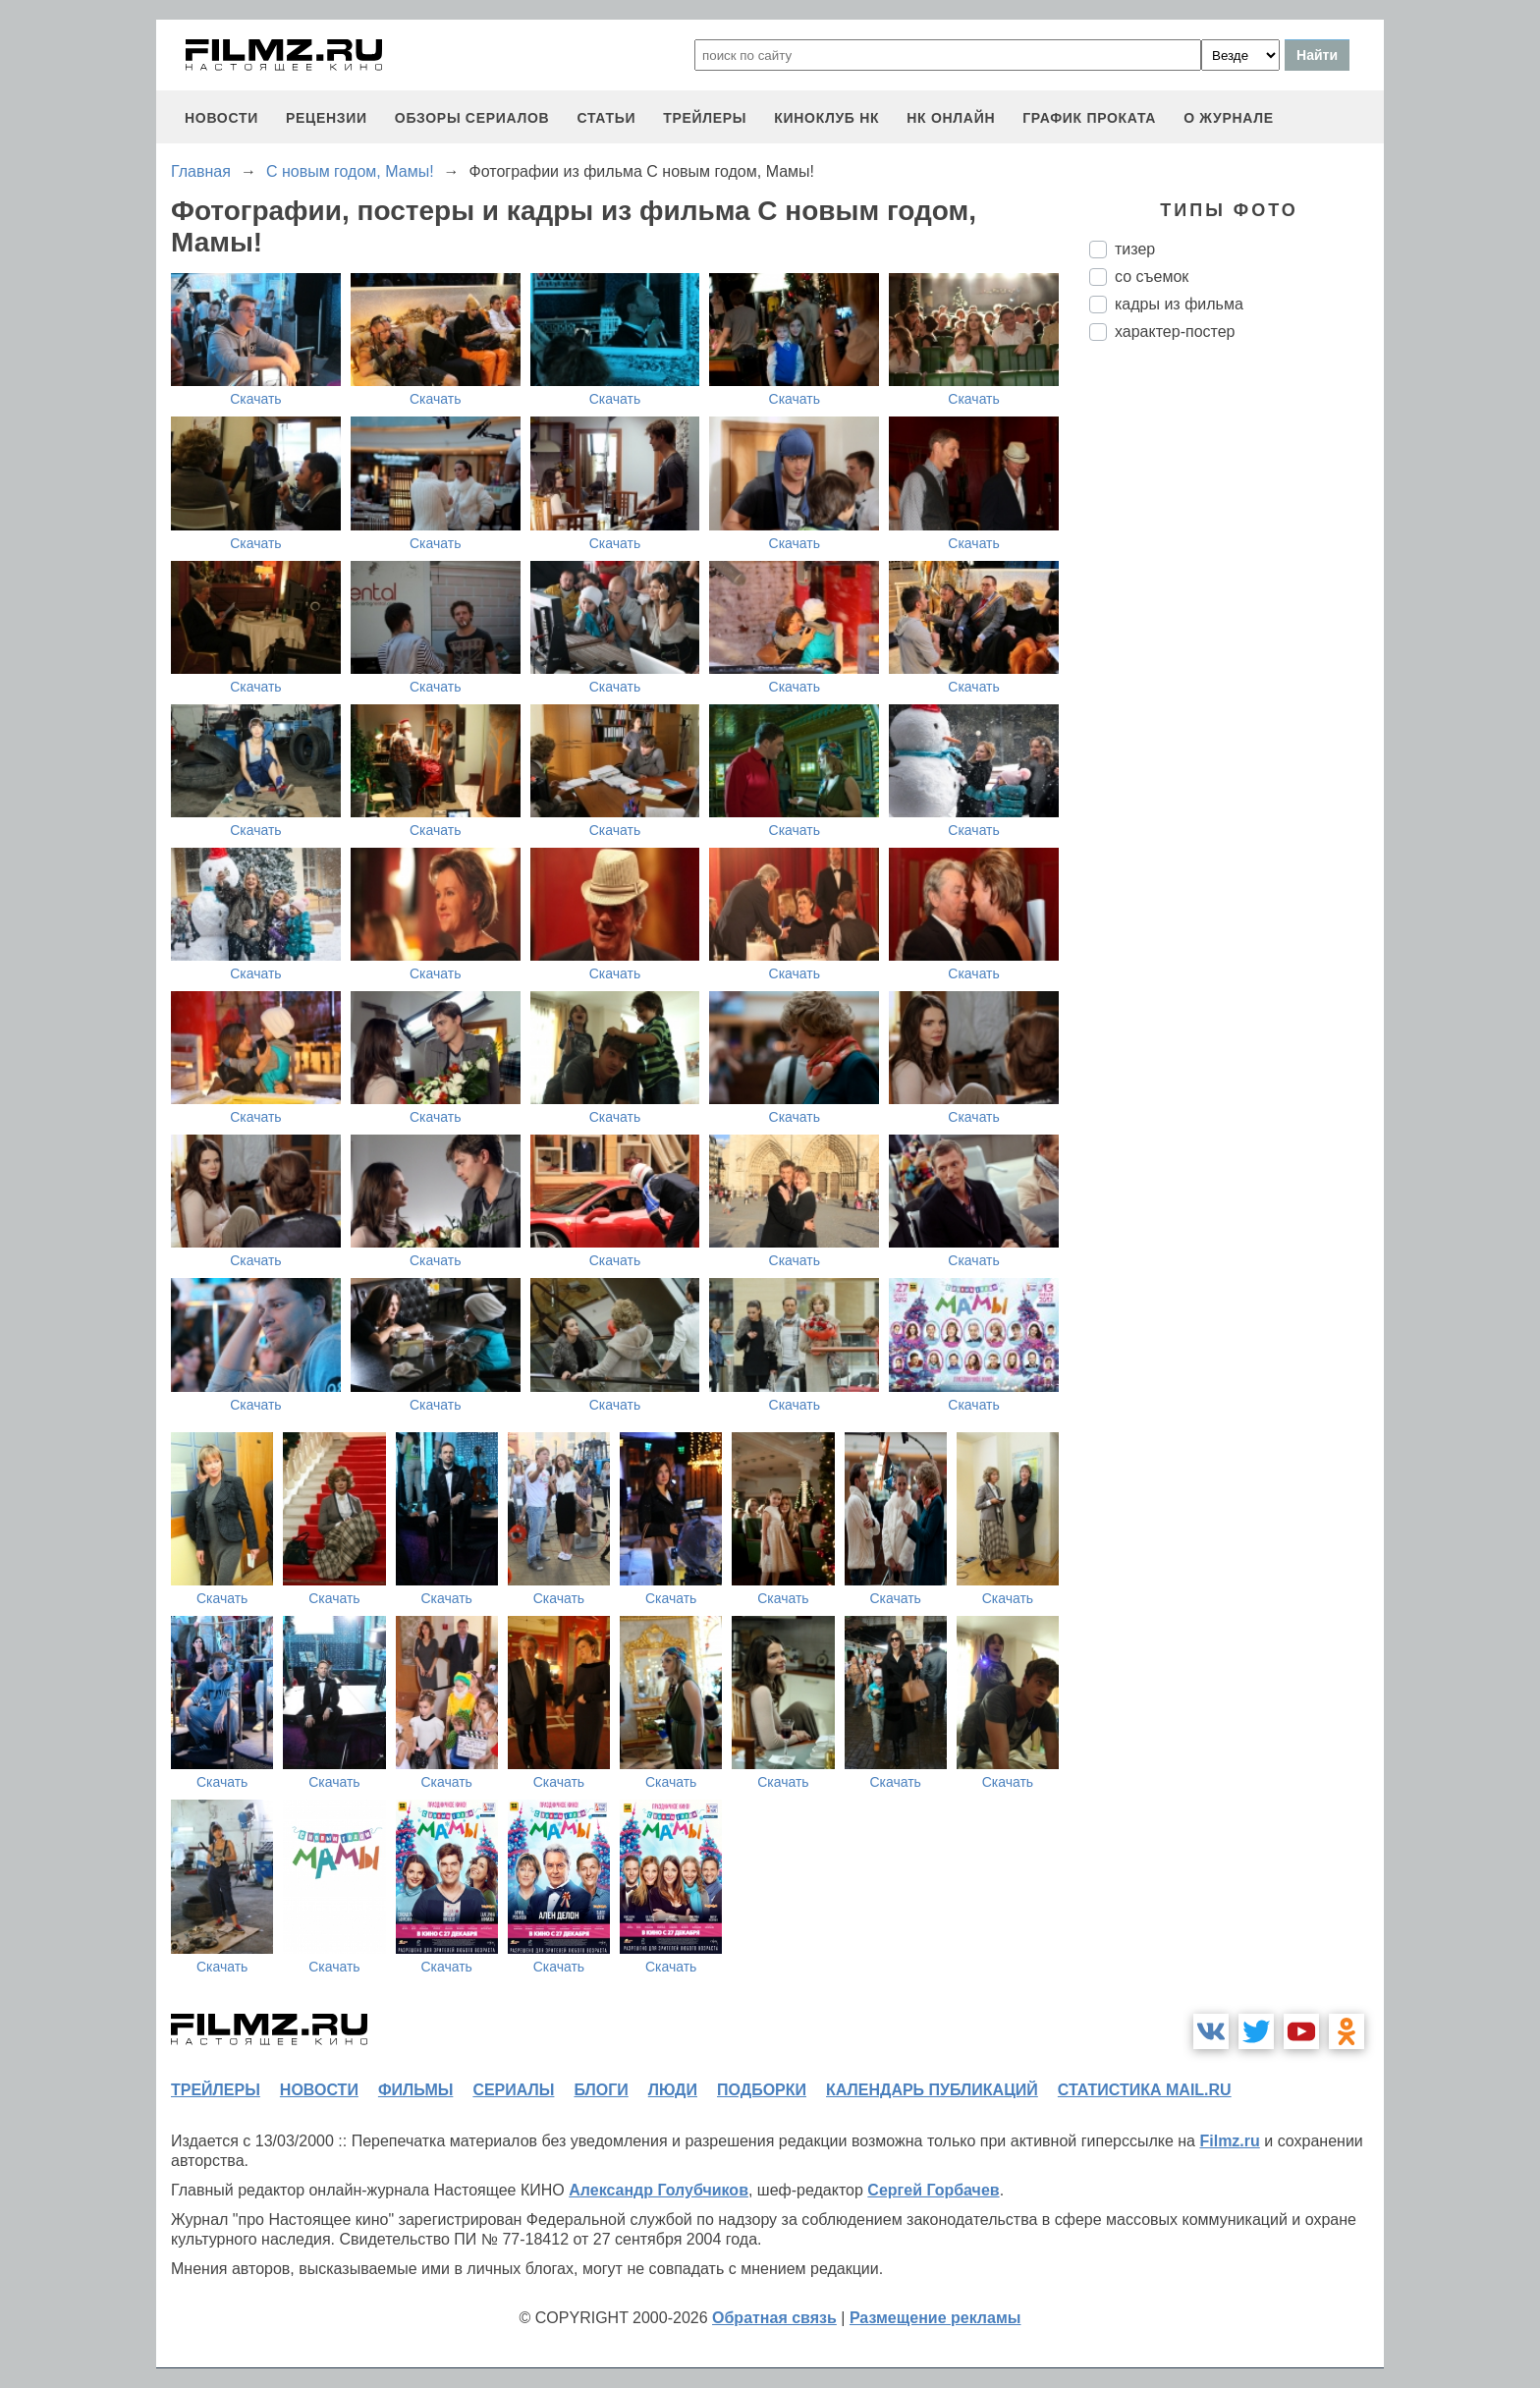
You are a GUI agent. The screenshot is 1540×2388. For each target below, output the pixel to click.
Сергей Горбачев (933, 2190)
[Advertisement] (1236, 684)
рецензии (326, 118)
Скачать (256, 399)
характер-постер (1175, 331)
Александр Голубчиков (658, 2190)
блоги (601, 2090)
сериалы (513, 2090)
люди (672, 2090)
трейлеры (704, 118)
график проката (1089, 118)
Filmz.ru (1229, 2141)
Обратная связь (774, 2317)
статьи (606, 118)
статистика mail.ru (1145, 2090)
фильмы (415, 2090)
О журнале (1228, 118)
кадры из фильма (1179, 304)
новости (221, 118)
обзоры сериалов (472, 118)
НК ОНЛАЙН (951, 118)
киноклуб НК (826, 118)
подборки (761, 2090)
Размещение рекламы (935, 2317)
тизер (1135, 249)
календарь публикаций (932, 2090)
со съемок (1151, 276)
